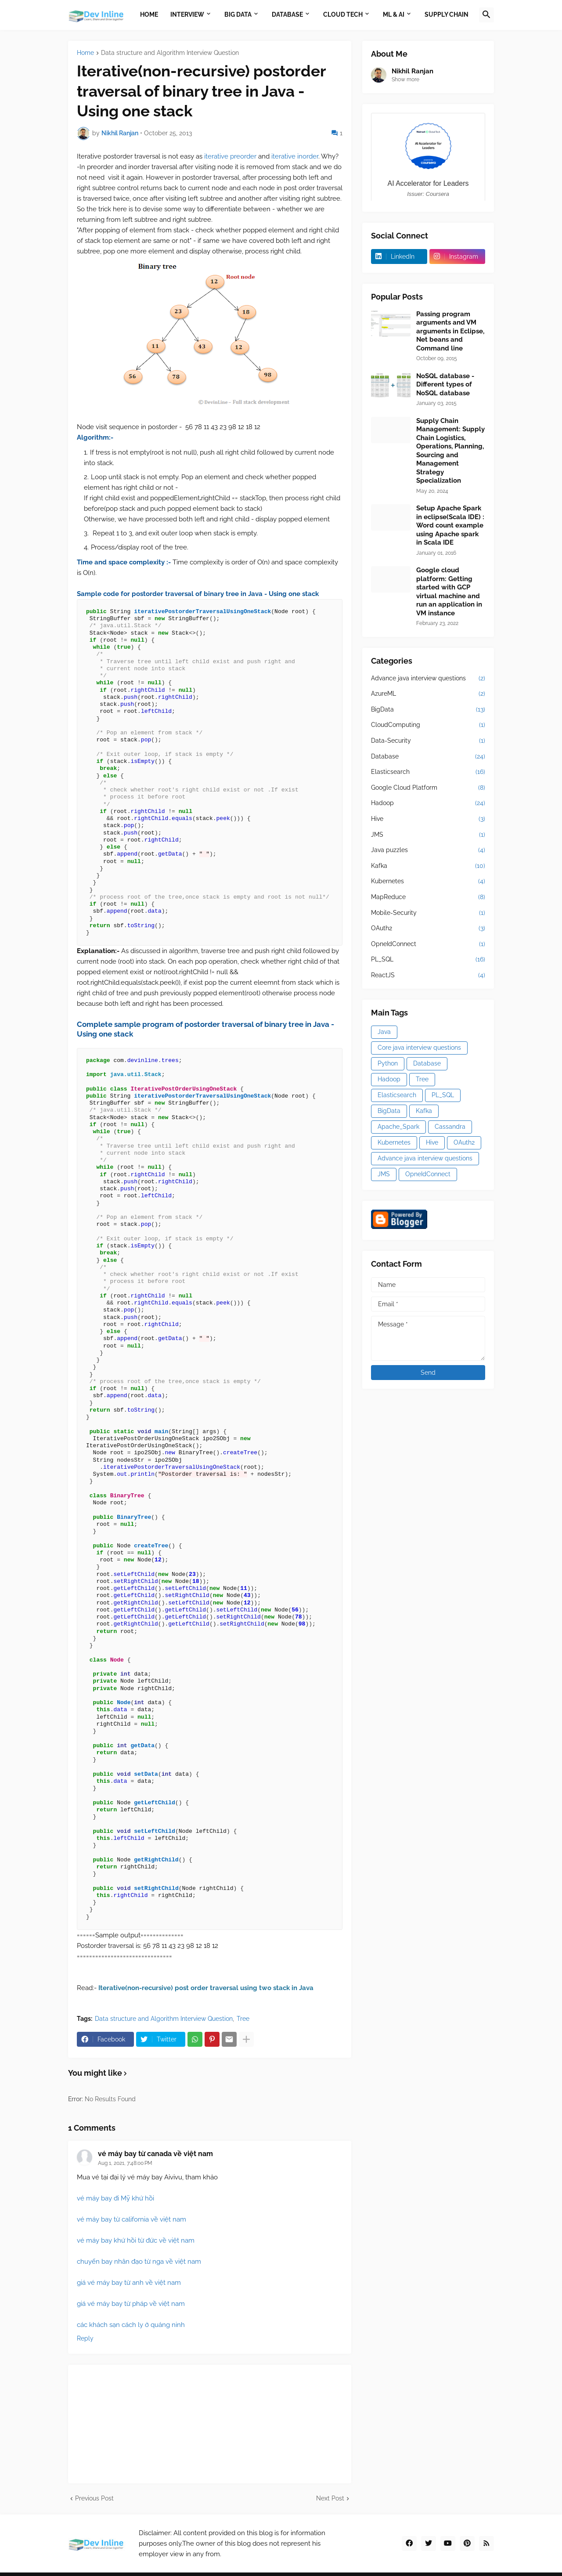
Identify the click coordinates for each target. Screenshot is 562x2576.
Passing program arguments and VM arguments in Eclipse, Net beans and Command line (450, 331)
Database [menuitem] (287, 14)
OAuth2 (428, 928)
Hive (428, 819)
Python (388, 1063)
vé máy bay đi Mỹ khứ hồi (115, 2198)
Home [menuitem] (149, 14)
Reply (85, 2338)
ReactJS (428, 975)
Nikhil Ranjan (412, 71)
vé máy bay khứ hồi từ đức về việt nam (136, 2240)
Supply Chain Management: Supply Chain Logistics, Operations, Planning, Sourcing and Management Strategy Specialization (450, 451)
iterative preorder (231, 156)
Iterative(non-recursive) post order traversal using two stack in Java (205, 1988)
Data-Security (428, 741)
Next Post (330, 2498)
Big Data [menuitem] (238, 14)
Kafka (428, 866)
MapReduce (428, 897)
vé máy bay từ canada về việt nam (155, 2154)
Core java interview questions (419, 1047)
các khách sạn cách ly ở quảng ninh (131, 2325)
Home (85, 53)
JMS (428, 835)
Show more (405, 79)
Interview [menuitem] (187, 14)
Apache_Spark (398, 1126)
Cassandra (450, 1126)
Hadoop (428, 803)
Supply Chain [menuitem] (446, 14)
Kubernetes (428, 881)
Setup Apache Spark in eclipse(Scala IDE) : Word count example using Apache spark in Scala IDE (450, 525)
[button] (486, 14)
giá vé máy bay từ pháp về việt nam (131, 2304)
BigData (428, 709)
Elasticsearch (428, 772)
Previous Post (94, 2498)
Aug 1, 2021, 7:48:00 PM (125, 2163)
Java (384, 1031)
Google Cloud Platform (428, 788)
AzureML (428, 694)
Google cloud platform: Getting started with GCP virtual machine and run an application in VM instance (449, 591)
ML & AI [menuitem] (393, 14)
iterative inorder (294, 156)
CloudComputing (428, 725)
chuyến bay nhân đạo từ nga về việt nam (139, 2261)
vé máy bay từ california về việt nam (131, 2219)
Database (428, 756)
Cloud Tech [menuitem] (343, 14)
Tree (243, 2018)
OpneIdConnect (428, 944)
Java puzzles (428, 850)
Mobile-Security (428, 913)
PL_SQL (428, 959)
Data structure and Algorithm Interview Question (170, 53)
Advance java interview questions (428, 678)
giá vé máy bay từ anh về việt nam (129, 2283)
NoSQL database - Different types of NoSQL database (445, 384)
